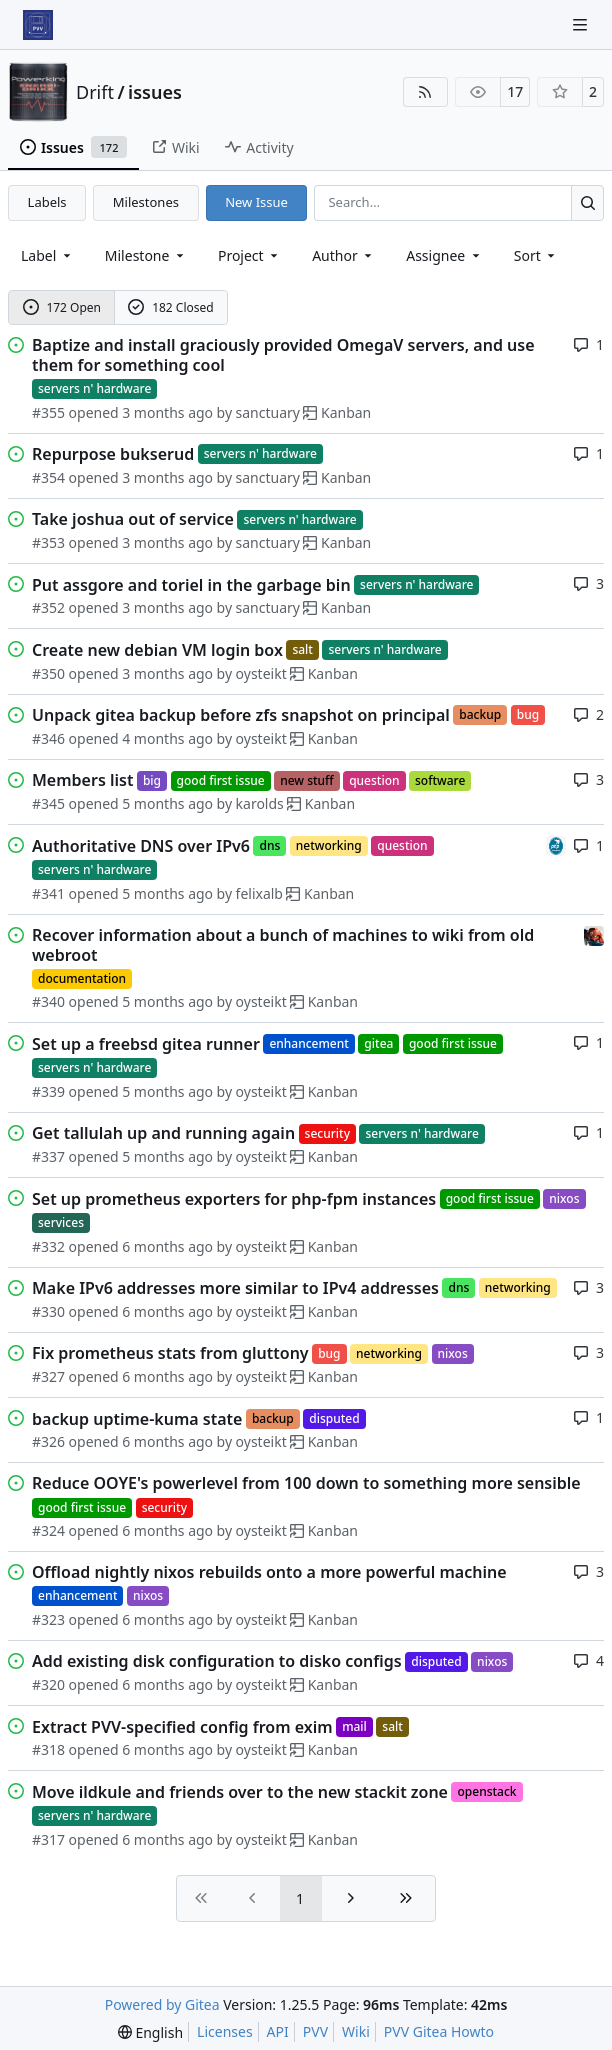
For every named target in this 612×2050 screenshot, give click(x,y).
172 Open (62, 307)
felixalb (259, 893)
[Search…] (587, 202)
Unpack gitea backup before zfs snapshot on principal (241, 715)
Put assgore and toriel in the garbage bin (191, 585)
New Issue (256, 202)
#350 (48, 673)
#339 (48, 1091)
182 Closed (170, 307)
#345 (48, 803)
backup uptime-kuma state (137, 1419)
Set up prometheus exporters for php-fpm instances (234, 1199)
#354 (48, 477)
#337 (48, 1156)
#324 (48, 1530)
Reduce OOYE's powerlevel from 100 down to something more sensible (306, 1483)
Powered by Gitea (162, 2004)
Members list (82, 780)
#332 (48, 1246)
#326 (48, 1441)
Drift (95, 92)
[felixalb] (556, 844)
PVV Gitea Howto (439, 2031)
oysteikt (261, 673)
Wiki (356, 2031)
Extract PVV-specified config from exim (182, 1727)
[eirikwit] (594, 934)
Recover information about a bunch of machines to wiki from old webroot (283, 945)
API (278, 2031)
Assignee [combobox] (444, 255)
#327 (48, 1376)
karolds (260, 803)
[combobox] (47, 255)
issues (155, 92)
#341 (48, 893)
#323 (48, 1619)
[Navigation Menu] (582, 24)
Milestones (146, 202)
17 (515, 91)
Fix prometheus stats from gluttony (170, 1353)
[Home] (38, 25)
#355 (48, 412)
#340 (48, 1001)
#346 (48, 738)
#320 (48, 1684)
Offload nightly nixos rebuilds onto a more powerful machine (269, 1572)
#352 (48, 607)
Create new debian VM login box (157, 650)
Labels (47, 202)
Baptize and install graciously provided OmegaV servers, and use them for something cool (283, 355)
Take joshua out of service (133, 519)
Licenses (225, 2031)
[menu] (536, 255)
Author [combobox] (343, 255)
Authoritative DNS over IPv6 (141, 846)
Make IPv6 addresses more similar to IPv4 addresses (235, 1288)
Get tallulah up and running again (163, 1133)
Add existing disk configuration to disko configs (217, 1661)
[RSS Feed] (426, 92)
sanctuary (268, 412)
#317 (48, 1839)
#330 (48, 1311)
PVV (315, 2031)
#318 (48, 1749)
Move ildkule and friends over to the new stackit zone (240, 1792)
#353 (48, 542)
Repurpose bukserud (113, 454)
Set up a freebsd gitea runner (146, 1044)
